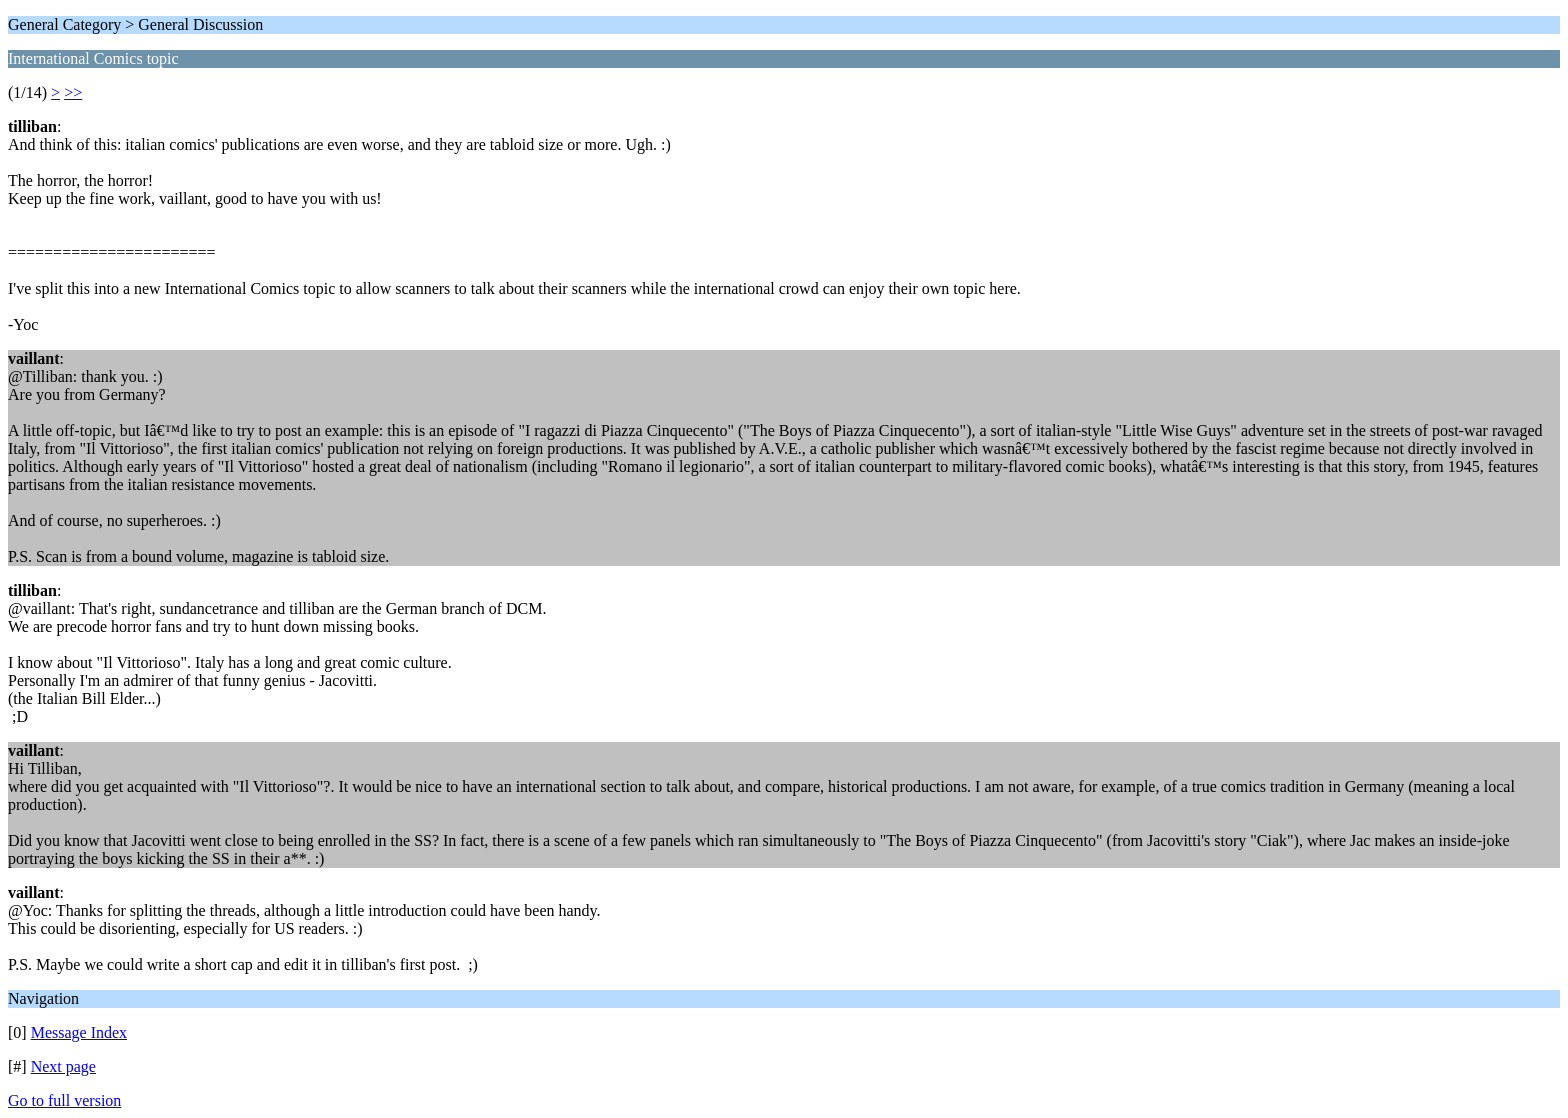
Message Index (79, 1032)
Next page (63, 1066)
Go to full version (64, 1100)
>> (73, 92)
